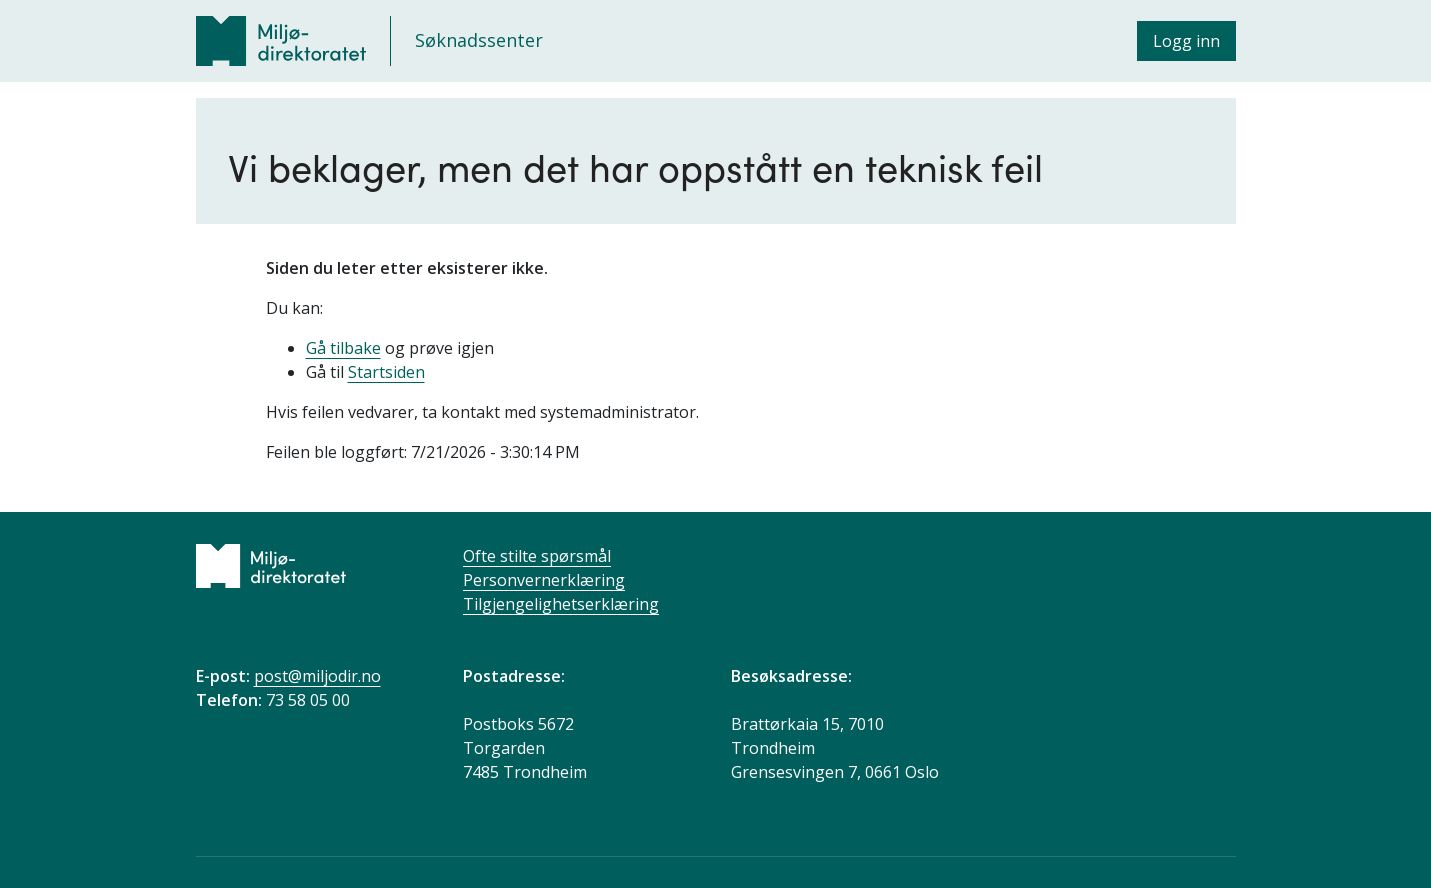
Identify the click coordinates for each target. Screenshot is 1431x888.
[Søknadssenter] (369, 41)
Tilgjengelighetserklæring (561, 604)
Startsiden (386, 372)
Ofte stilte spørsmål (537, 556)
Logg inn (1186, 41)
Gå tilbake (343, 348)
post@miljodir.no (317, 676)
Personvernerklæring (544, 580)
